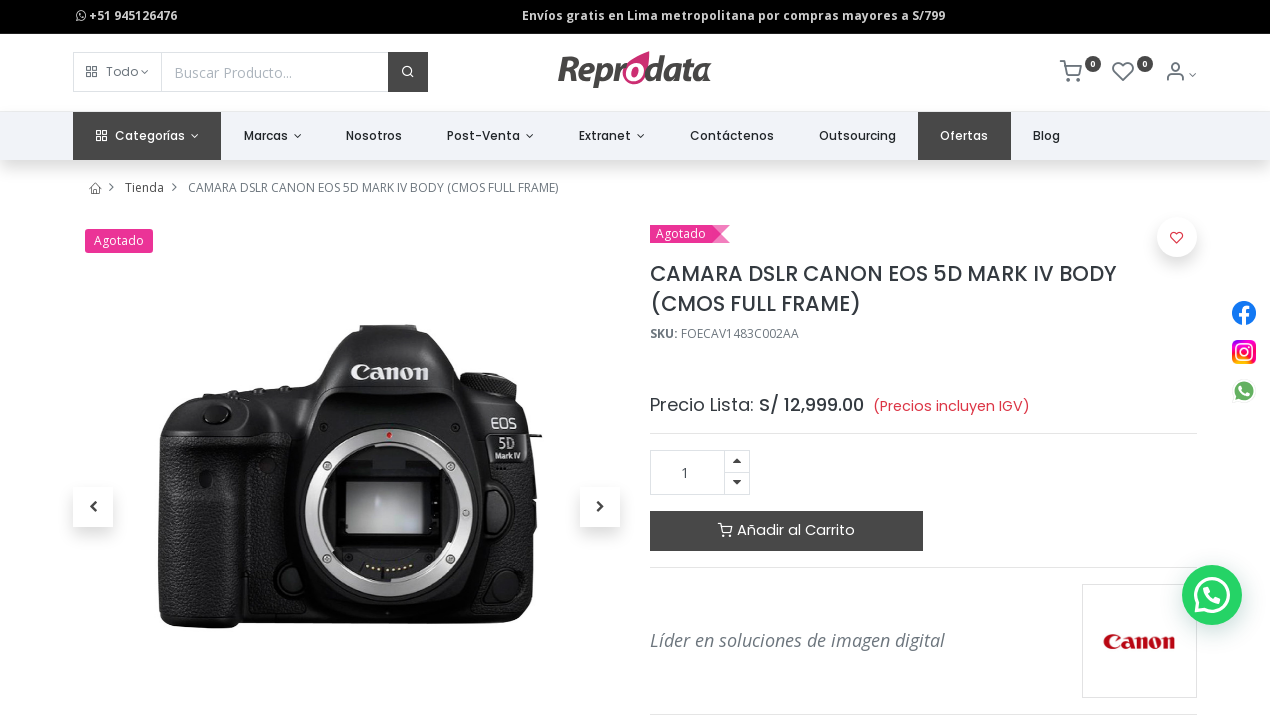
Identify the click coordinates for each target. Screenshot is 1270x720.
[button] (117, 72)
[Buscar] (408, 72)
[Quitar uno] (737, 483)
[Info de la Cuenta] (1180, 74)
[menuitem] (374, 136)
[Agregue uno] (737, 461)
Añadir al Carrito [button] (786, 530)
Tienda (144, 187)
